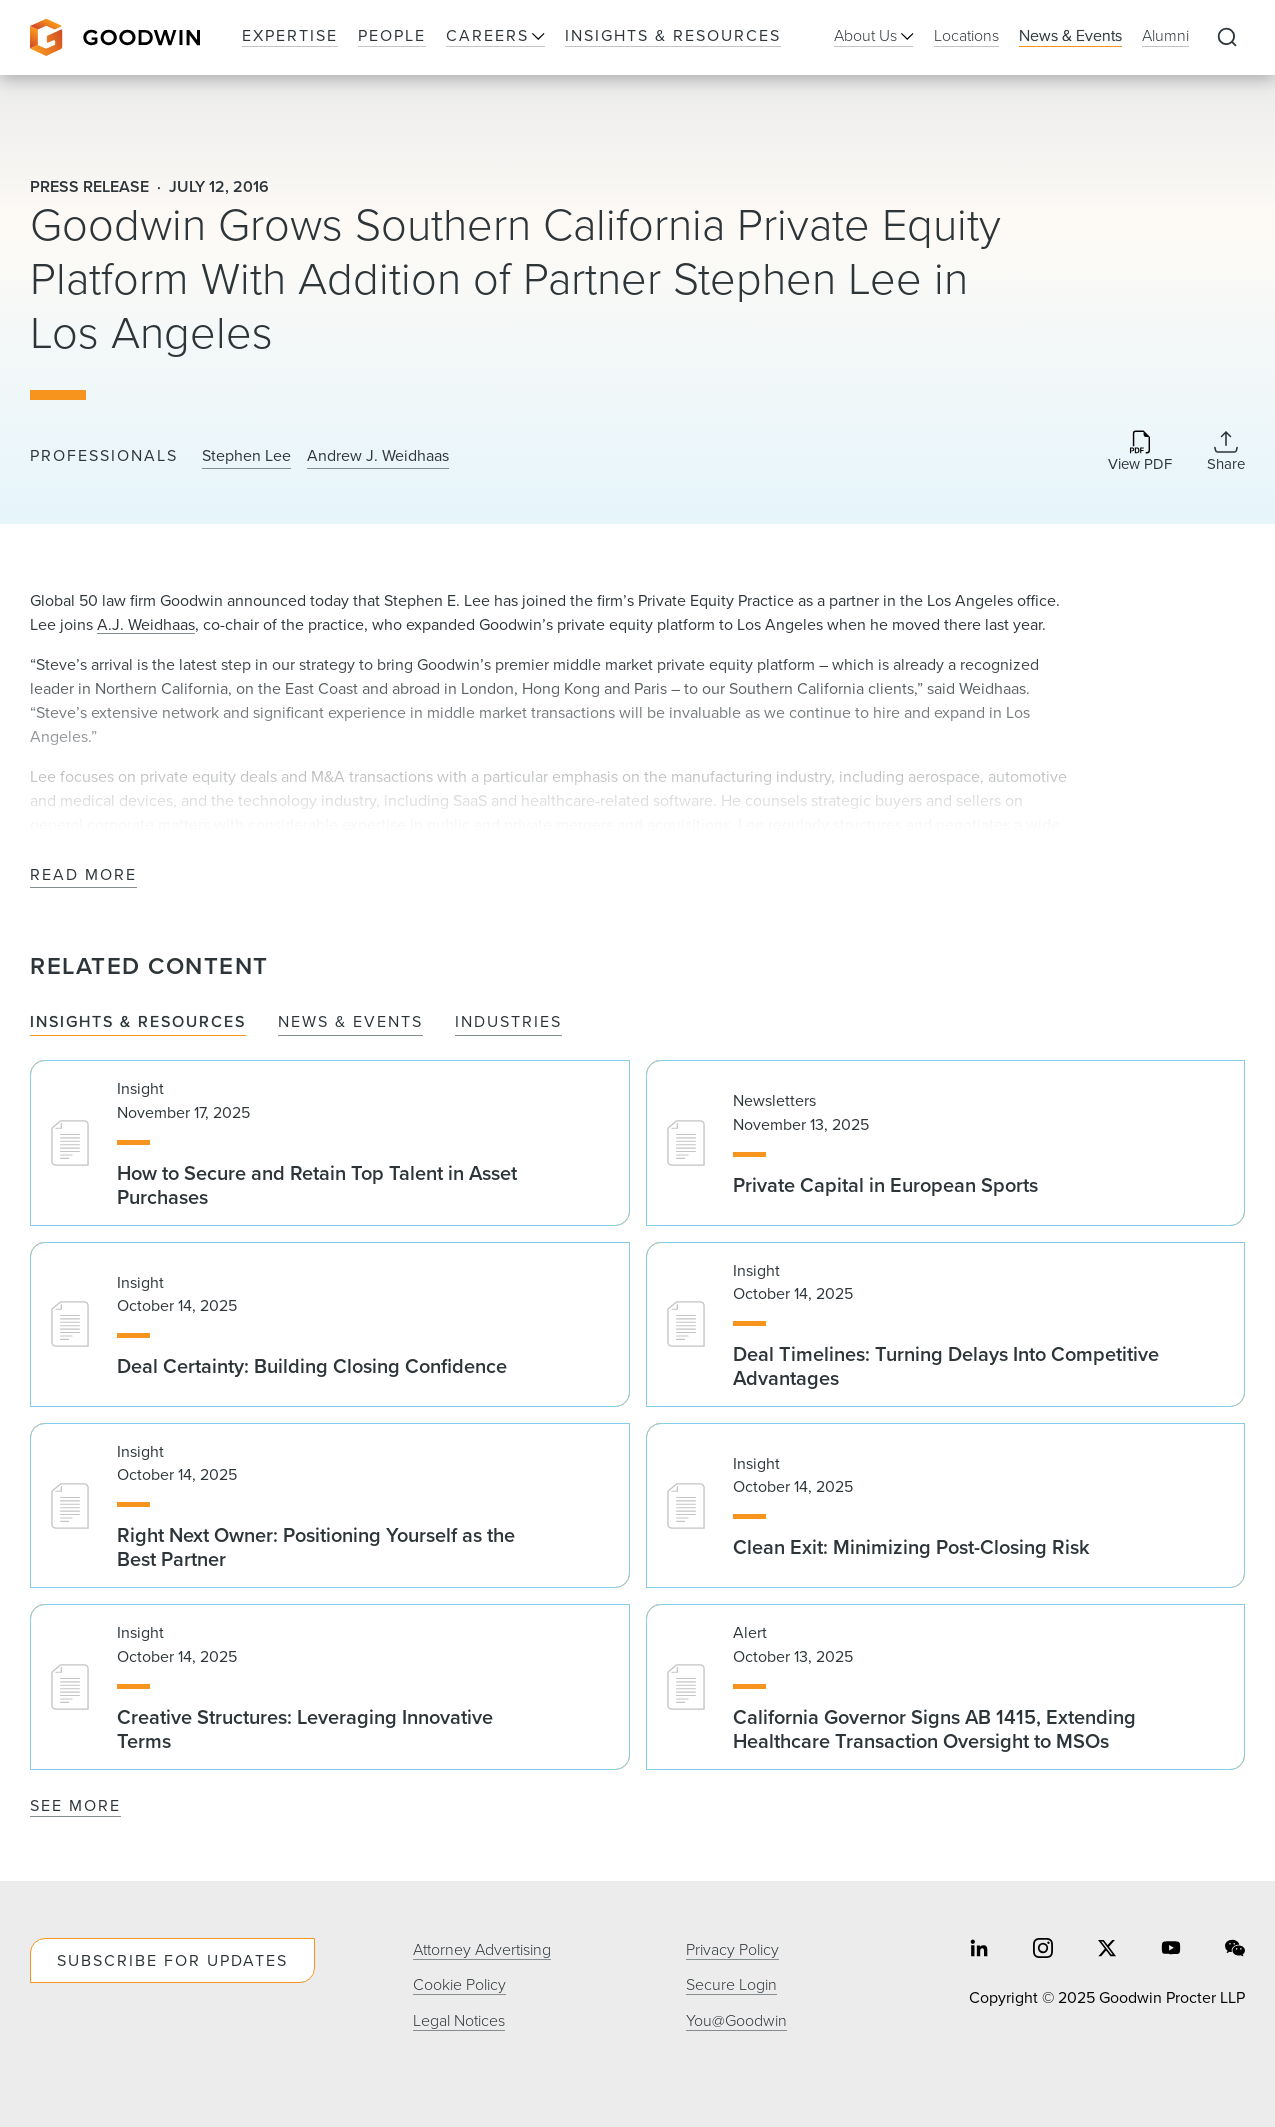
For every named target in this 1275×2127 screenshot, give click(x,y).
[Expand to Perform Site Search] (1227, 38)
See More (75, 1805)
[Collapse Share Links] (1226, 451)
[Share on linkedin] (979, 1950)
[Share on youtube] (1171, 1950)
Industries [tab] (508, 1022)
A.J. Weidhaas (146, 624)
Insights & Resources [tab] (138, 1022)
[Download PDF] (1140, 452)
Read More (83, 875)
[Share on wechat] (1235, 1950)
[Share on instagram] (1043, 1950)
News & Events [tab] (350, 1022)
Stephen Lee (246, 456)
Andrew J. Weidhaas (378, 456)
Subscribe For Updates (172, 1960)
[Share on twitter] (1107, 1950)
